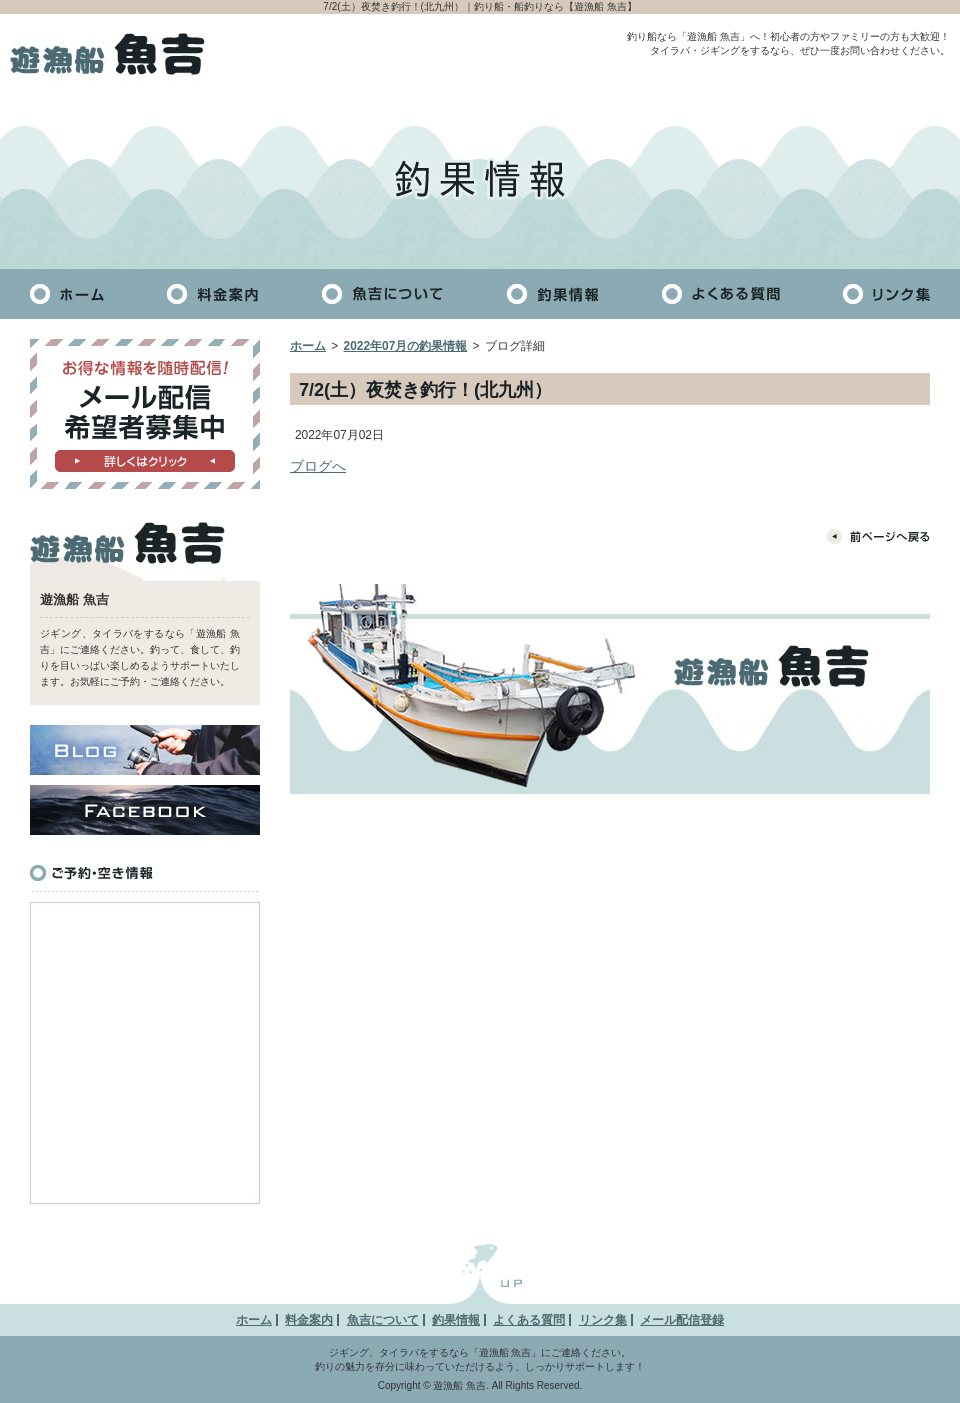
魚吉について (383, 1320)
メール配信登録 (682, 1320)
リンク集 (603, 1320)
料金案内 (309, 1320)
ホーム (308, 346)
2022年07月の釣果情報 (406, 346)
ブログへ (318, 466)
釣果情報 (456, 1320)
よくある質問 (529, 1320)
